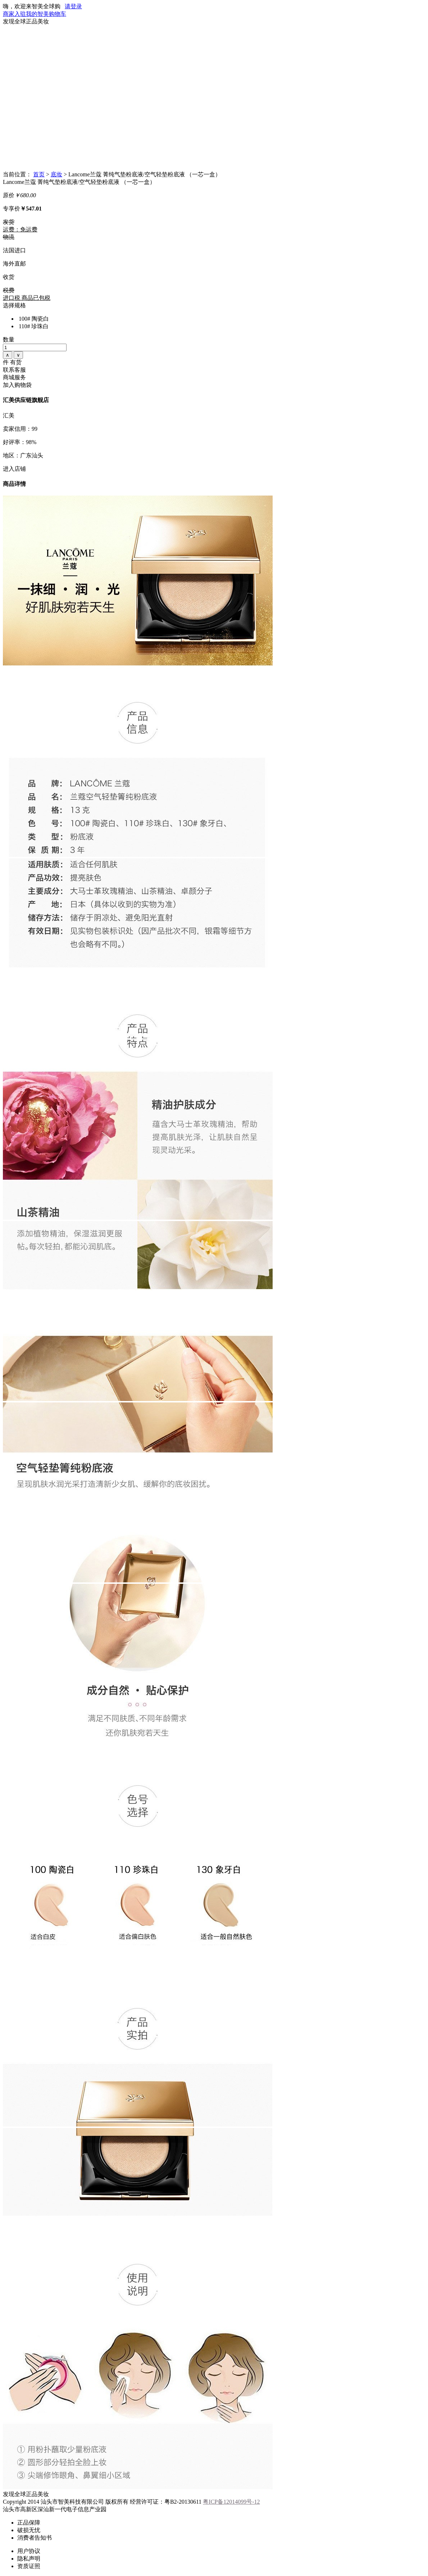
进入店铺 (14, 469)
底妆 (56, 174)
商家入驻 (14, 14)
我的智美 (37, 14)
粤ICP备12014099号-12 (231, 2502)
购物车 (57, 14)
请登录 (73, 6)
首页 (39, 174)
